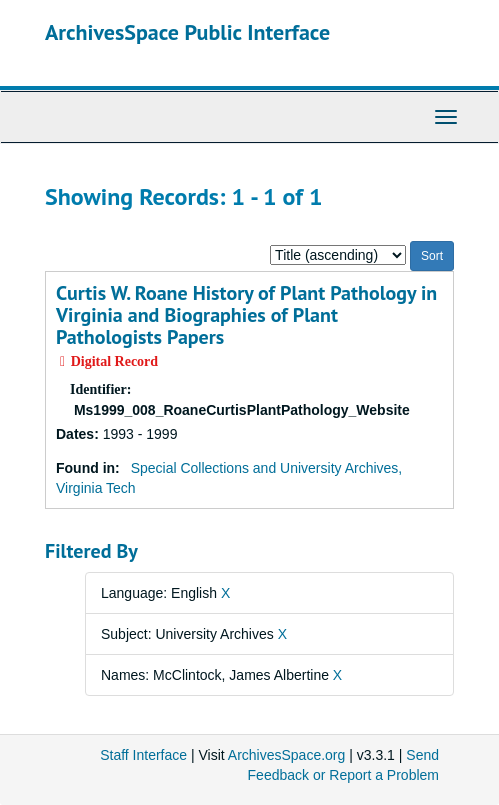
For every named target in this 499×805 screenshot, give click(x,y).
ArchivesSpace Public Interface (187, 32)
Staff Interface (143, 755)
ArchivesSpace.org (287, 755)
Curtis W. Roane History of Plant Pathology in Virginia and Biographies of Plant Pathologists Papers (246, 315)
